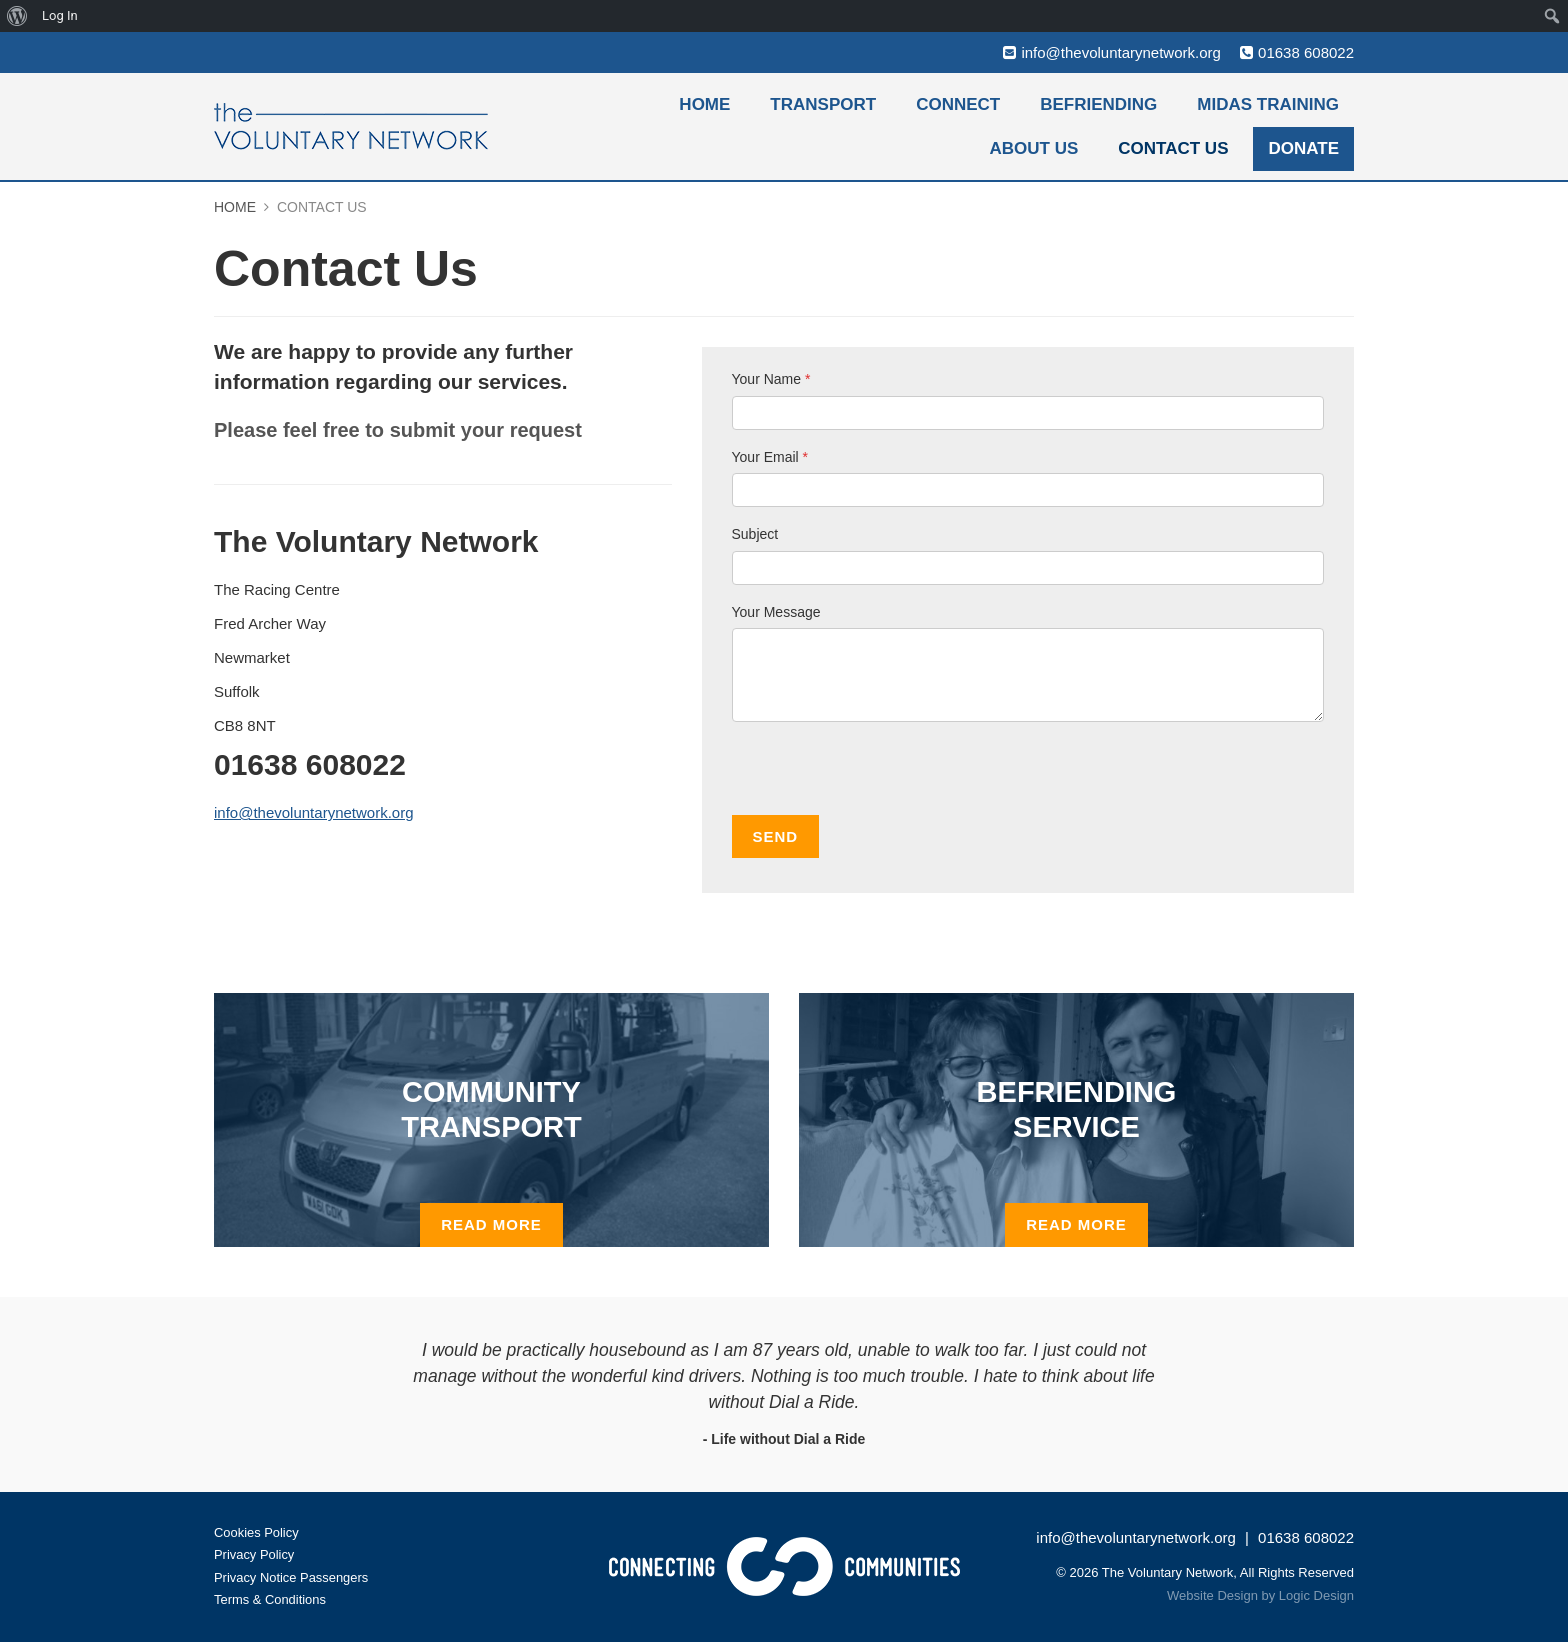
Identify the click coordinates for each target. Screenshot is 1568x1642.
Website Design (1212, 1595)
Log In (60, 15)
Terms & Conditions (270, 1599)
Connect (958, 104)
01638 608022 (1306, 52)
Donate (1303, 148)
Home (704, 104)
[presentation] (884, 776)
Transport (823, 104)
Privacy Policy (254, 1554)
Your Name (771, 379)
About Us (1034, 148)
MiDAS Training (1268, 104)
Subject (755, 534)
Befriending (1098, 104)
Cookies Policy (256, 1532)
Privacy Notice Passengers (291, 1577)
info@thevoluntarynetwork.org (1121, 52)
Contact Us (1173, 148)
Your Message (776, 612)
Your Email (770, 457)
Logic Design (1316, 1595)
